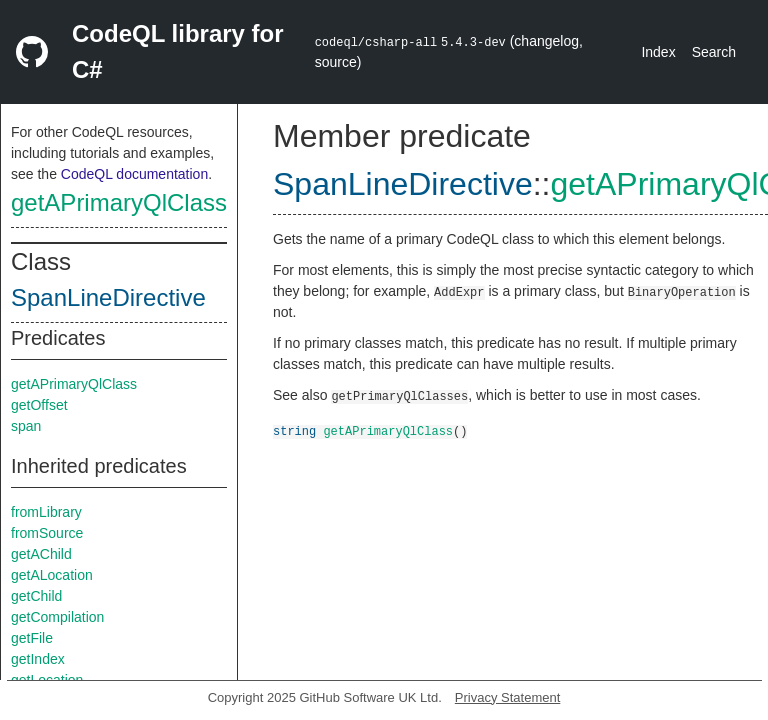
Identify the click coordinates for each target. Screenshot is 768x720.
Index (658, 52)
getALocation (52, 575)
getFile (32, 638)
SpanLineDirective (108, 297)
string (294, 430)
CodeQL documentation (134, 174)
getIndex (38, 659)
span (26, 426)
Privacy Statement (508, 697)
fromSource (47, 533)
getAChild (41, 554)
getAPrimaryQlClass (119, 202)
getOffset (39, 405)
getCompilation (57, 617)
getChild (36, 596)
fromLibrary (46, 512)
